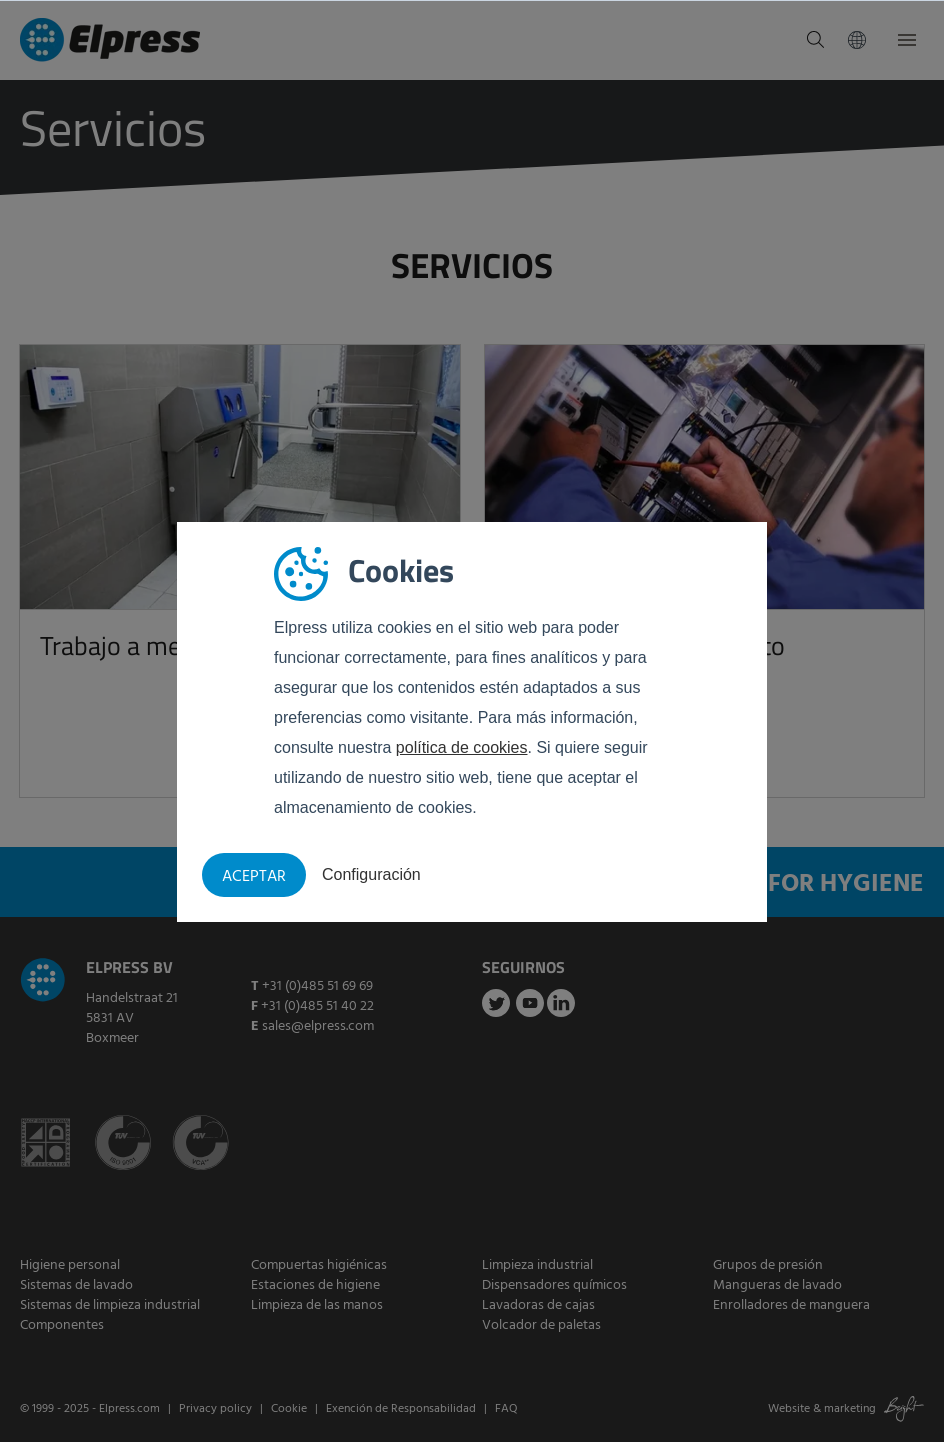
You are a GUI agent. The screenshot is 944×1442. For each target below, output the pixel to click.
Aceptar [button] (254, 877)
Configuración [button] (371, 874)
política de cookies (462, 747)
